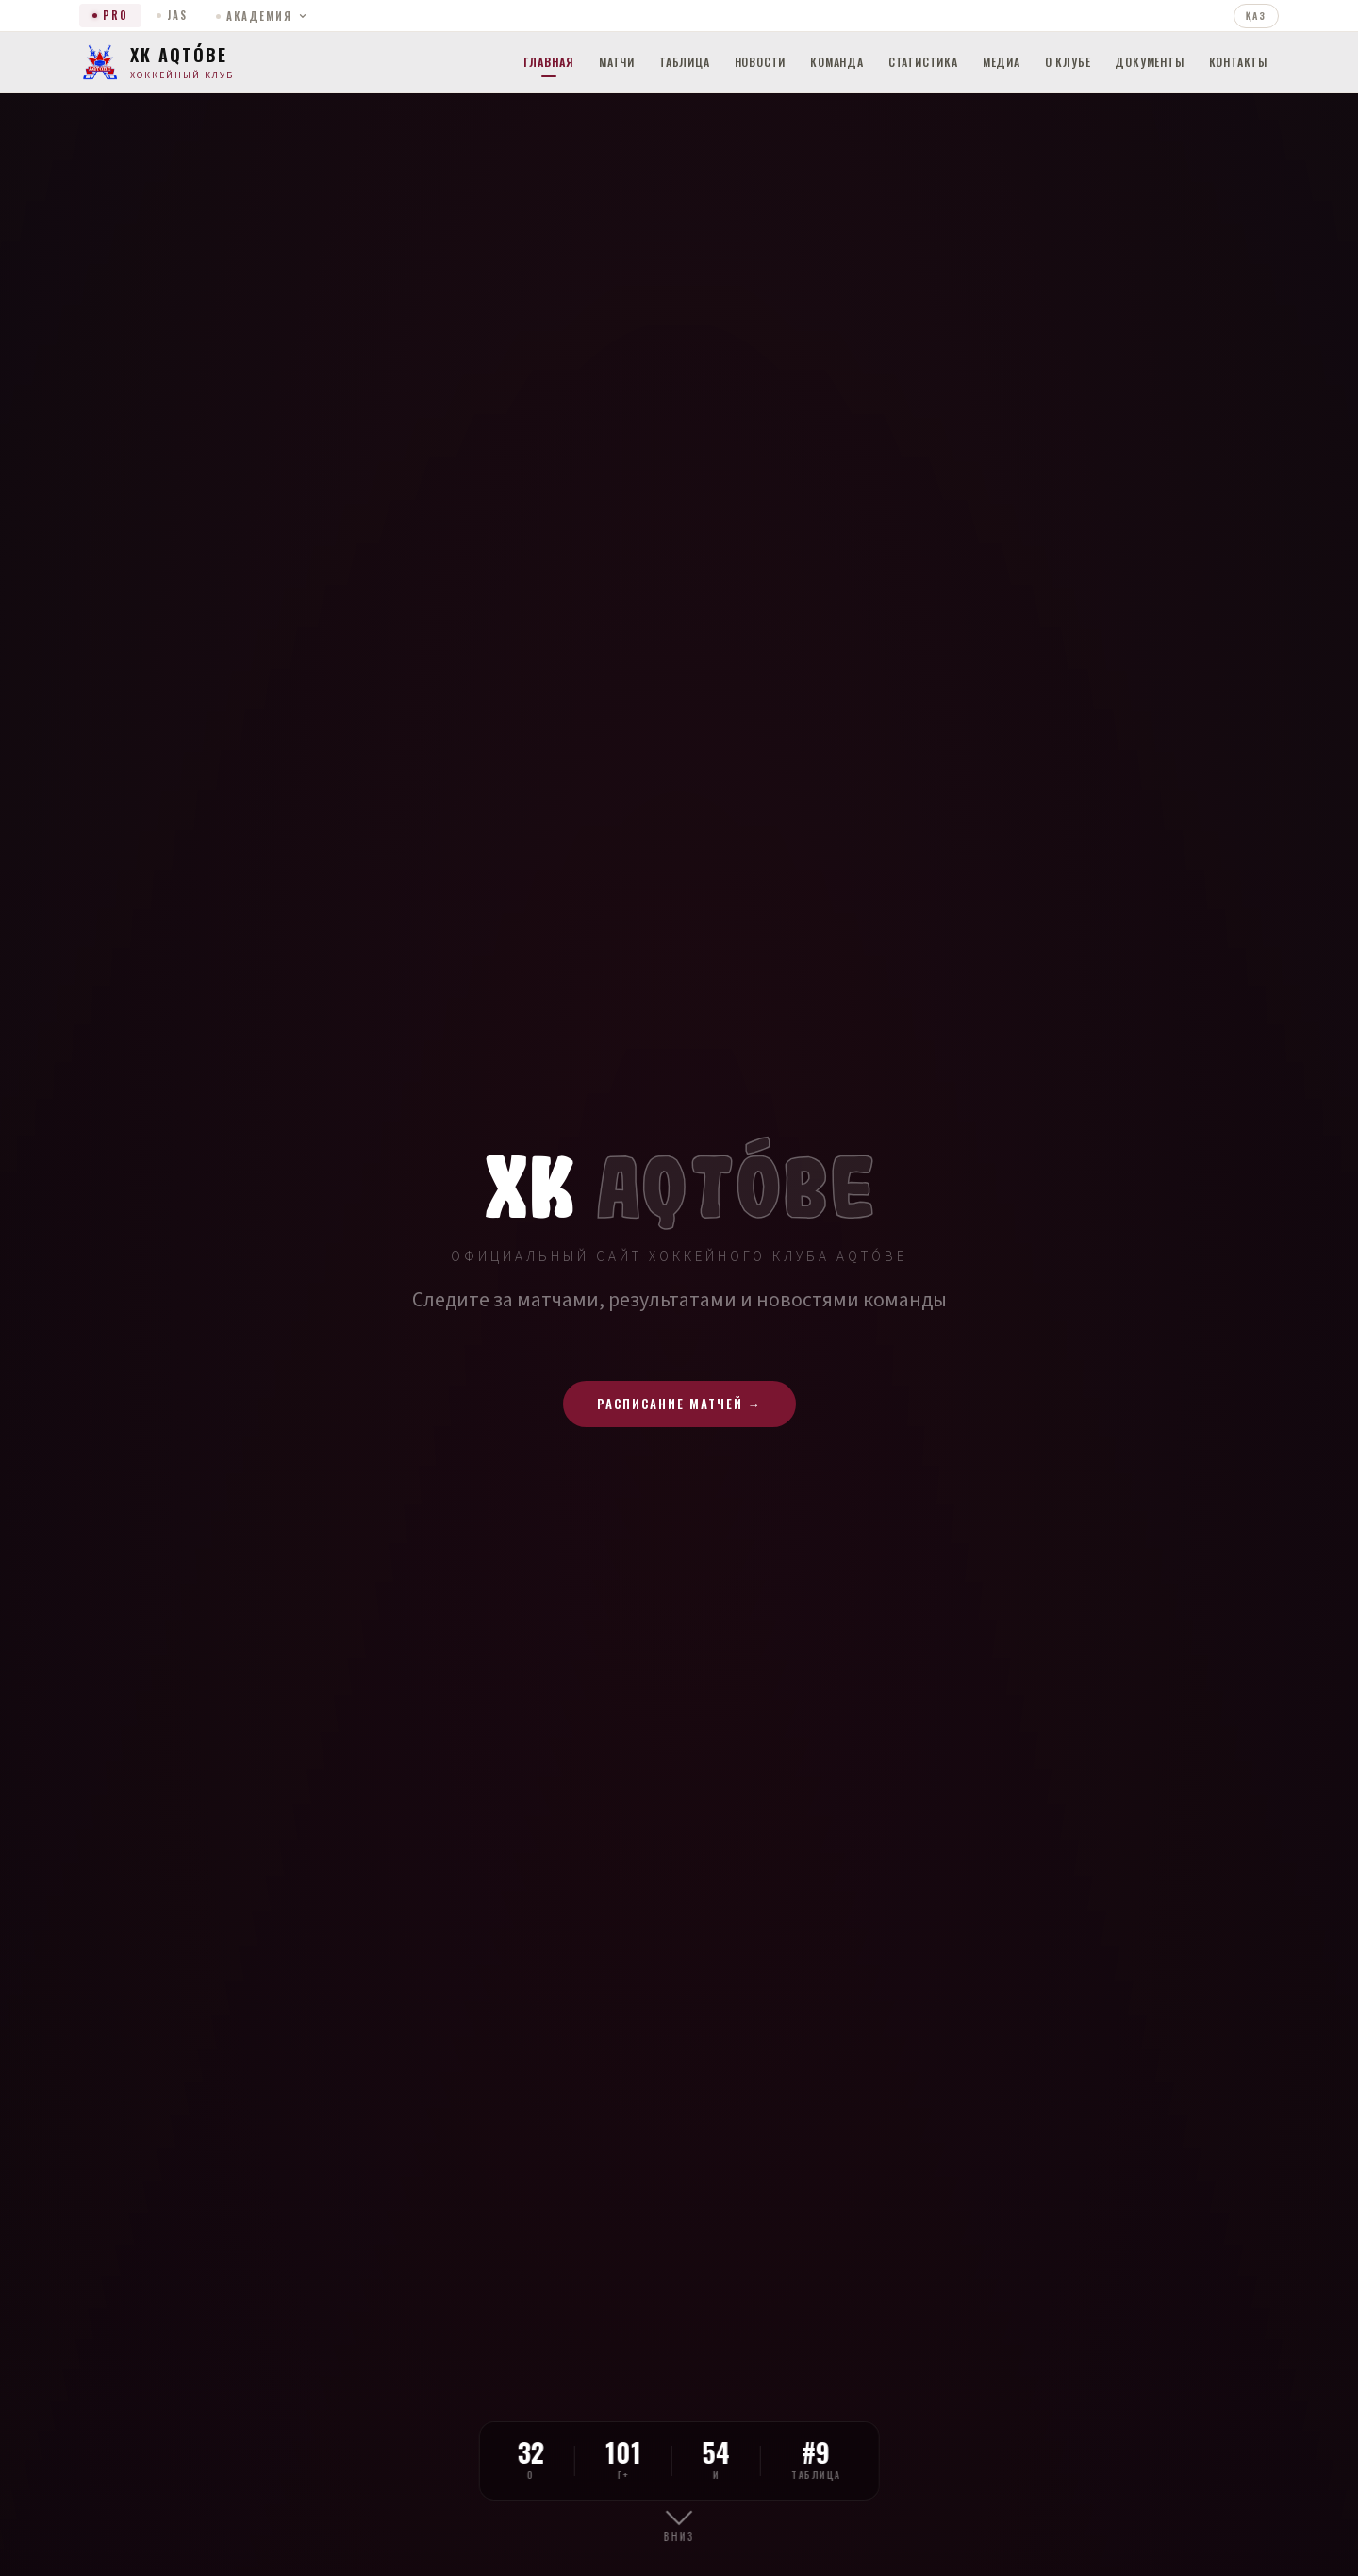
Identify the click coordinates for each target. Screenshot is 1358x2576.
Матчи (617, 62)
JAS (172, 15)
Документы (1149, 62)
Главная (548, 62)
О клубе (1068, 62)
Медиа (1001, 62)
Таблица (684, 62)
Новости (761, 62)
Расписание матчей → (679, 1403)
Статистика (923, 62)
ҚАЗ (1256, 15)
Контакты (1238, 62)
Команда (837, 62)
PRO (110, 15)
